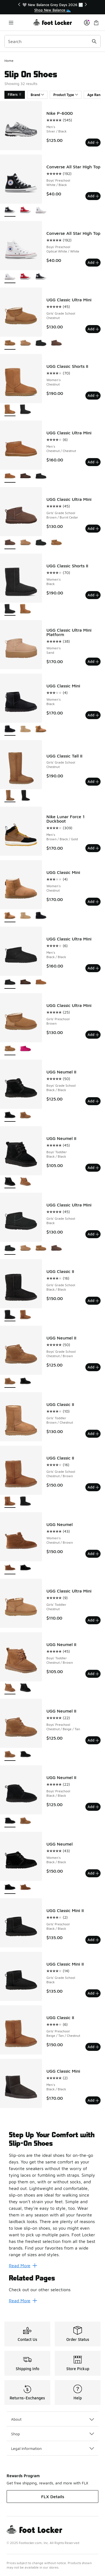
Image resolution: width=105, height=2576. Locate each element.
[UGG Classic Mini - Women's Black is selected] (9, 729)
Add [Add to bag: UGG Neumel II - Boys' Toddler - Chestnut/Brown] (93, 1673)
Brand (37, 95)
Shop (52, 2433)
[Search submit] (94, 41)
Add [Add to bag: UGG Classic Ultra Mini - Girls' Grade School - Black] (93, 1234)
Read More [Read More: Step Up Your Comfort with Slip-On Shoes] (23, 2265)
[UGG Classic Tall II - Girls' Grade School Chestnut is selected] (9, 796)
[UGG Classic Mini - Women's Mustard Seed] (25, 729)
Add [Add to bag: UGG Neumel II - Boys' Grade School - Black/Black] (93, 1101)
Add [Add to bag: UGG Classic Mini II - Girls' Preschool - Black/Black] (93, 1939)
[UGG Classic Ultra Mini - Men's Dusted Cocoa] (25, 476)
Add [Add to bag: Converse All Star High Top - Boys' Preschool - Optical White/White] (93, 262)
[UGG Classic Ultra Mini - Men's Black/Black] (40, 476)
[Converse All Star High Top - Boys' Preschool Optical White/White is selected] (9, 277)
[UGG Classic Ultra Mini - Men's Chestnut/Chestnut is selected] (9, 476)
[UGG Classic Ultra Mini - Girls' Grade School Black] (40, 343)
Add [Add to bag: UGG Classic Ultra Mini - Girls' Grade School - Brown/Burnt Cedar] (93, 528)
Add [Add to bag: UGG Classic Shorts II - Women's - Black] (93, 595)
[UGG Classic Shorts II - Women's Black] (25, 410)
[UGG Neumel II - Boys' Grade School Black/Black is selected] (9, 1115)
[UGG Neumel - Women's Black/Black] (25, 1568)
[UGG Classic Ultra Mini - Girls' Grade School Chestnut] (56, 543)
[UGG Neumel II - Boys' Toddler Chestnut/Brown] (25, 1182)
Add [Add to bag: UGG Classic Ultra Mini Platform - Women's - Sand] (93, 661)
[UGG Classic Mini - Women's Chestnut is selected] (9, 916)
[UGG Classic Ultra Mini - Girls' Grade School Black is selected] (9, 1248)
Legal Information (52, 2448)
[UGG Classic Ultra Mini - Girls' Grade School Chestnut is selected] (9, 343)
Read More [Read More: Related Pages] (23, 2300)
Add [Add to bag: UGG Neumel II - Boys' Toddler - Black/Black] (93, 1167)
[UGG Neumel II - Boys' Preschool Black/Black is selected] (9, 1821)
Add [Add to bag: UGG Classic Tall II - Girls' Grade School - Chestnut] (93, 781)
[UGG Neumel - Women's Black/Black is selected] (9, 1887)
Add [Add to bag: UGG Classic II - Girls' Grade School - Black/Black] (93, 1300)
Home (9, 61)
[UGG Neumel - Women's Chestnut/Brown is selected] (9, 1568)
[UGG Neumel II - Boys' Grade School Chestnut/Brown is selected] (9, 1381)
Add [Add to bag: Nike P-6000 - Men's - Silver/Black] (93, 142)
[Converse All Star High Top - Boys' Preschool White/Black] (40, 277)
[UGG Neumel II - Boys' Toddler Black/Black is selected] (9, 1182)
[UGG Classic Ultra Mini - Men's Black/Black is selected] (9, 982)
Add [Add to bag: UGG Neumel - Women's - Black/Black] (93, 1873)
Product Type (65, 95)
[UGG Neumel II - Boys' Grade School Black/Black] (25, 1381)
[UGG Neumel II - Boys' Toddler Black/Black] (25, 1688)
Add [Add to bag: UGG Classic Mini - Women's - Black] (93, 715)
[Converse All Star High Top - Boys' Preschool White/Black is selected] (9, 210)
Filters (15, 94)
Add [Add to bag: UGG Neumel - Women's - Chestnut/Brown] (93, 1553)
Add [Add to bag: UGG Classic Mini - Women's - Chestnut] (93, 901)
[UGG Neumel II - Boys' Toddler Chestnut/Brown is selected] (9, 1688)
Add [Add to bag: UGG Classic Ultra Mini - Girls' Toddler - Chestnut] (93, 1620)
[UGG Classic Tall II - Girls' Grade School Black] (25, 796)
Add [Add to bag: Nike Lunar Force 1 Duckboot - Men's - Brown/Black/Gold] (93, 848)
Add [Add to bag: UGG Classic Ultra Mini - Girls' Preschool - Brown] (93, 1034)
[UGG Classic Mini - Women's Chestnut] (40, 729)
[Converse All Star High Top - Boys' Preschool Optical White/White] (40, 210)
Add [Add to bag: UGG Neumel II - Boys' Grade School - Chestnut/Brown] (93, 1367)
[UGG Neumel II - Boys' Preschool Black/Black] (25, 1754)
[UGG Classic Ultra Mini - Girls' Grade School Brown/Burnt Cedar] (56, 343)
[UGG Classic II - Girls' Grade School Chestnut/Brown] (25, 1315)
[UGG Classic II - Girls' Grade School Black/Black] (25, 1501)
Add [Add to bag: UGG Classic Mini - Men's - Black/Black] (93, 2100)
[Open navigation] (11, 22)
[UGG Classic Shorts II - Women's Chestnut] (25, 609)
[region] (52, 7)
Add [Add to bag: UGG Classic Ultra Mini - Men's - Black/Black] (93, 968)
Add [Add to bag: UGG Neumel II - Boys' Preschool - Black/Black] (93, 1806)
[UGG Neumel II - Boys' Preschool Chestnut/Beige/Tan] (25, 1821)
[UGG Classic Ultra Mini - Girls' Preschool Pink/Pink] (25, 1049)
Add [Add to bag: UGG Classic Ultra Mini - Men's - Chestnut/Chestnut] (93, 462)
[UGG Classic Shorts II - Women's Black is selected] (9, 609)
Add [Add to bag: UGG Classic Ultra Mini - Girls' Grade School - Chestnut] (93, 329)
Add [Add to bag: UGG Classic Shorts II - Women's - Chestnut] (93, 395)
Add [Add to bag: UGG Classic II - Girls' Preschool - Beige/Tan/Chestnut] (93, 2047)
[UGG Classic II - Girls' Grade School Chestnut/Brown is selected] (9, 1501)
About (52, 2419)
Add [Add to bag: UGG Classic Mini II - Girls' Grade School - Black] (93, 1993)
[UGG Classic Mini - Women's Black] (40, 916)
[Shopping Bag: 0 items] (96, 22)
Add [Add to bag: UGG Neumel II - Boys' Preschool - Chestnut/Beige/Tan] (93, 1740)
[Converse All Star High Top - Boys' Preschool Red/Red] (25, 210)
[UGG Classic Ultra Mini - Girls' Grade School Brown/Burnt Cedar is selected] (9, 543)
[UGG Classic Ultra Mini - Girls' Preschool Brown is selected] (9, 1049)
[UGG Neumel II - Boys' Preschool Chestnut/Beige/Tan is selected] (9, 1754)
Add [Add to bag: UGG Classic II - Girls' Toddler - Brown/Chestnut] (93, 1433)
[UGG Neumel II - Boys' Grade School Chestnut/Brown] (25, 1115)
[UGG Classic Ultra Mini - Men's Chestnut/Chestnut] (40, 982)
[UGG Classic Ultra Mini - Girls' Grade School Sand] (25, 343)
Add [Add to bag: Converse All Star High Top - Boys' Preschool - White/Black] (93, 196)
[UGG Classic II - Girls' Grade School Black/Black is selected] (9, 1315)
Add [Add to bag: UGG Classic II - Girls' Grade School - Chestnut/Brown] (93, 1487)
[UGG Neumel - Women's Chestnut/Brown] (25, 1887)
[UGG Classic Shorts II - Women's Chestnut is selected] (9, 410)
